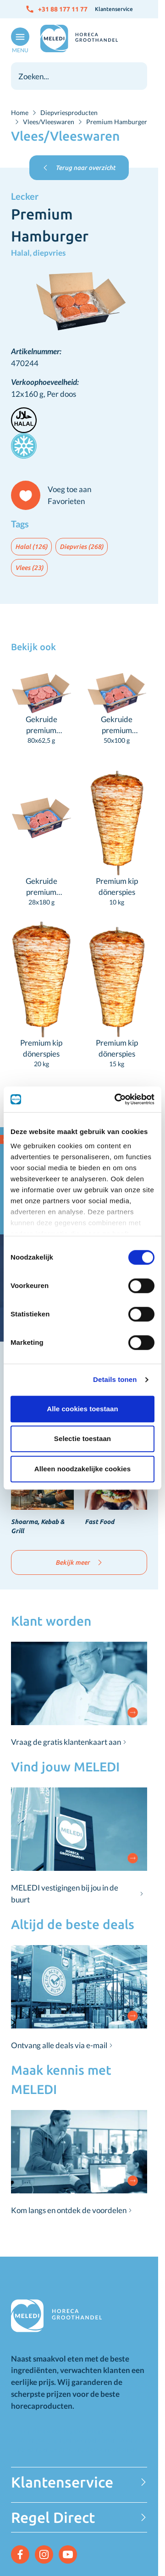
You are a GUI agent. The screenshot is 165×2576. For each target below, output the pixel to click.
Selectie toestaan (82, 1438)
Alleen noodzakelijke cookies (82, 1469)
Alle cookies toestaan (82, 1409)
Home (19, 112)
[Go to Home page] (79, 38)
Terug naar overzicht (79, 167)
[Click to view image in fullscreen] (79, 302)
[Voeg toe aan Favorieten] (55, 495)
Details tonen (115, 1379)
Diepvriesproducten (69, 112)
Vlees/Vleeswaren (48, 122)
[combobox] (79, 76)
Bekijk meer (79, 1562)
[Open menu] (18, 40)
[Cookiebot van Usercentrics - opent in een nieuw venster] (116, 1099)
